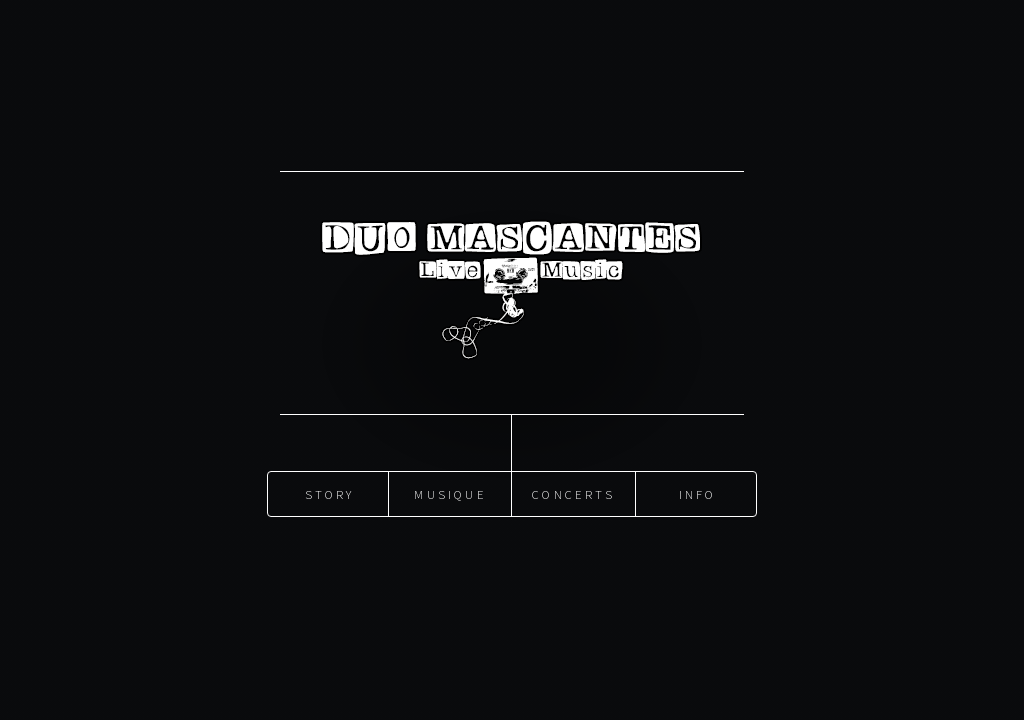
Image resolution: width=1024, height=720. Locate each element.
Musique (450, 493)
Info (698, 493)
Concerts (573, 493)
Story (330, 493)
